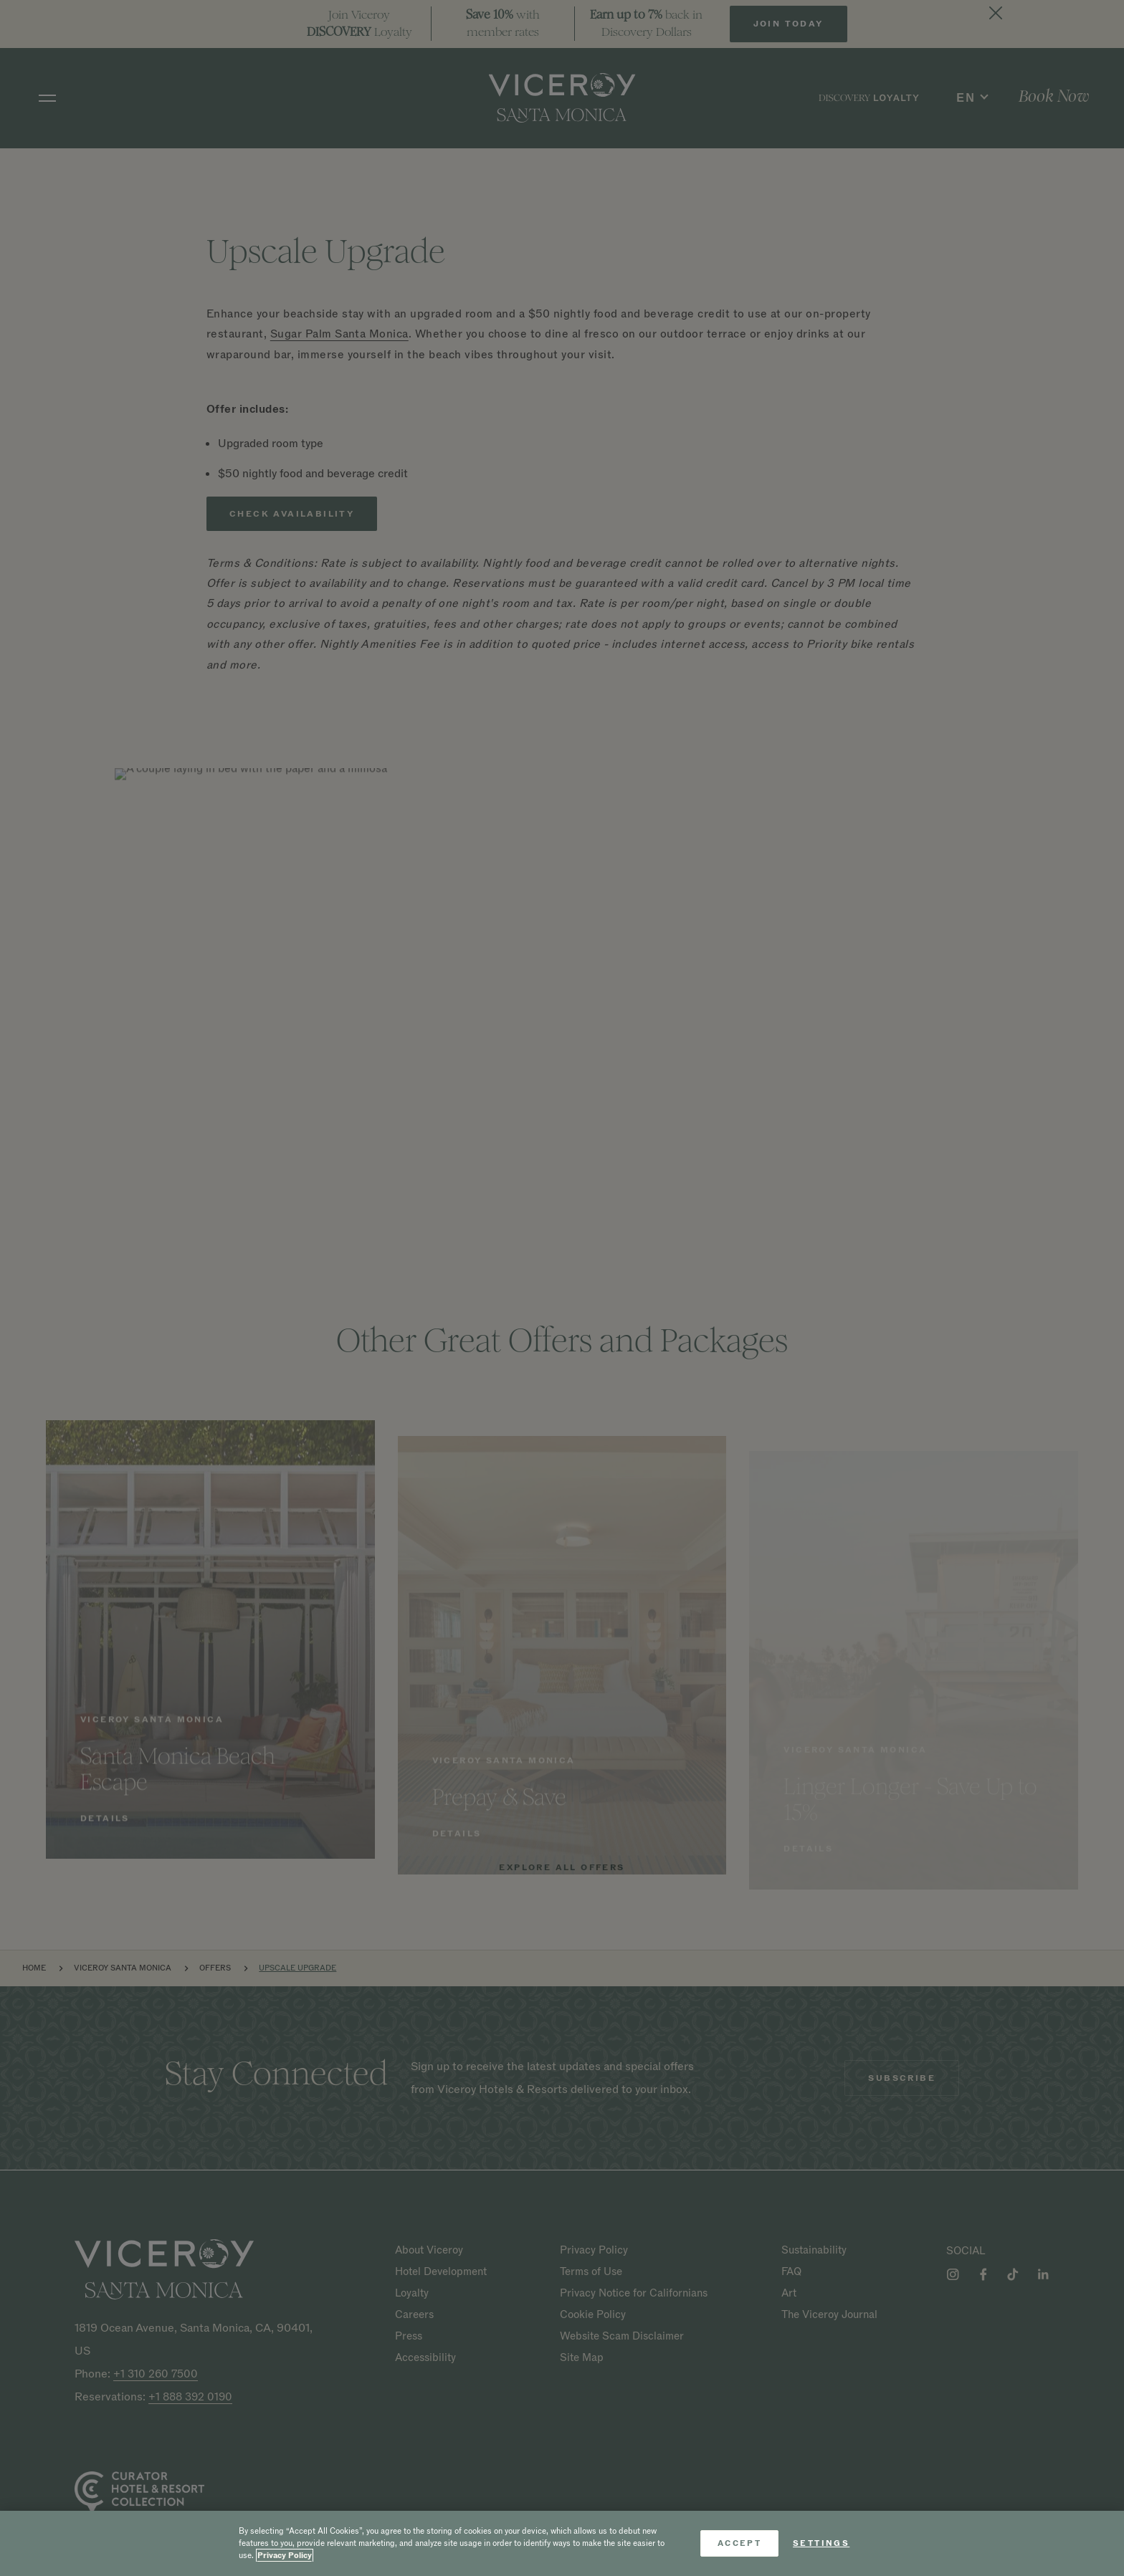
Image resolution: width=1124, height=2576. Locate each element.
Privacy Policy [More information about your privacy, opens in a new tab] (284, 2555)
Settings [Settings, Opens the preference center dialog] (821, 2543)
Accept (739, 2543)
